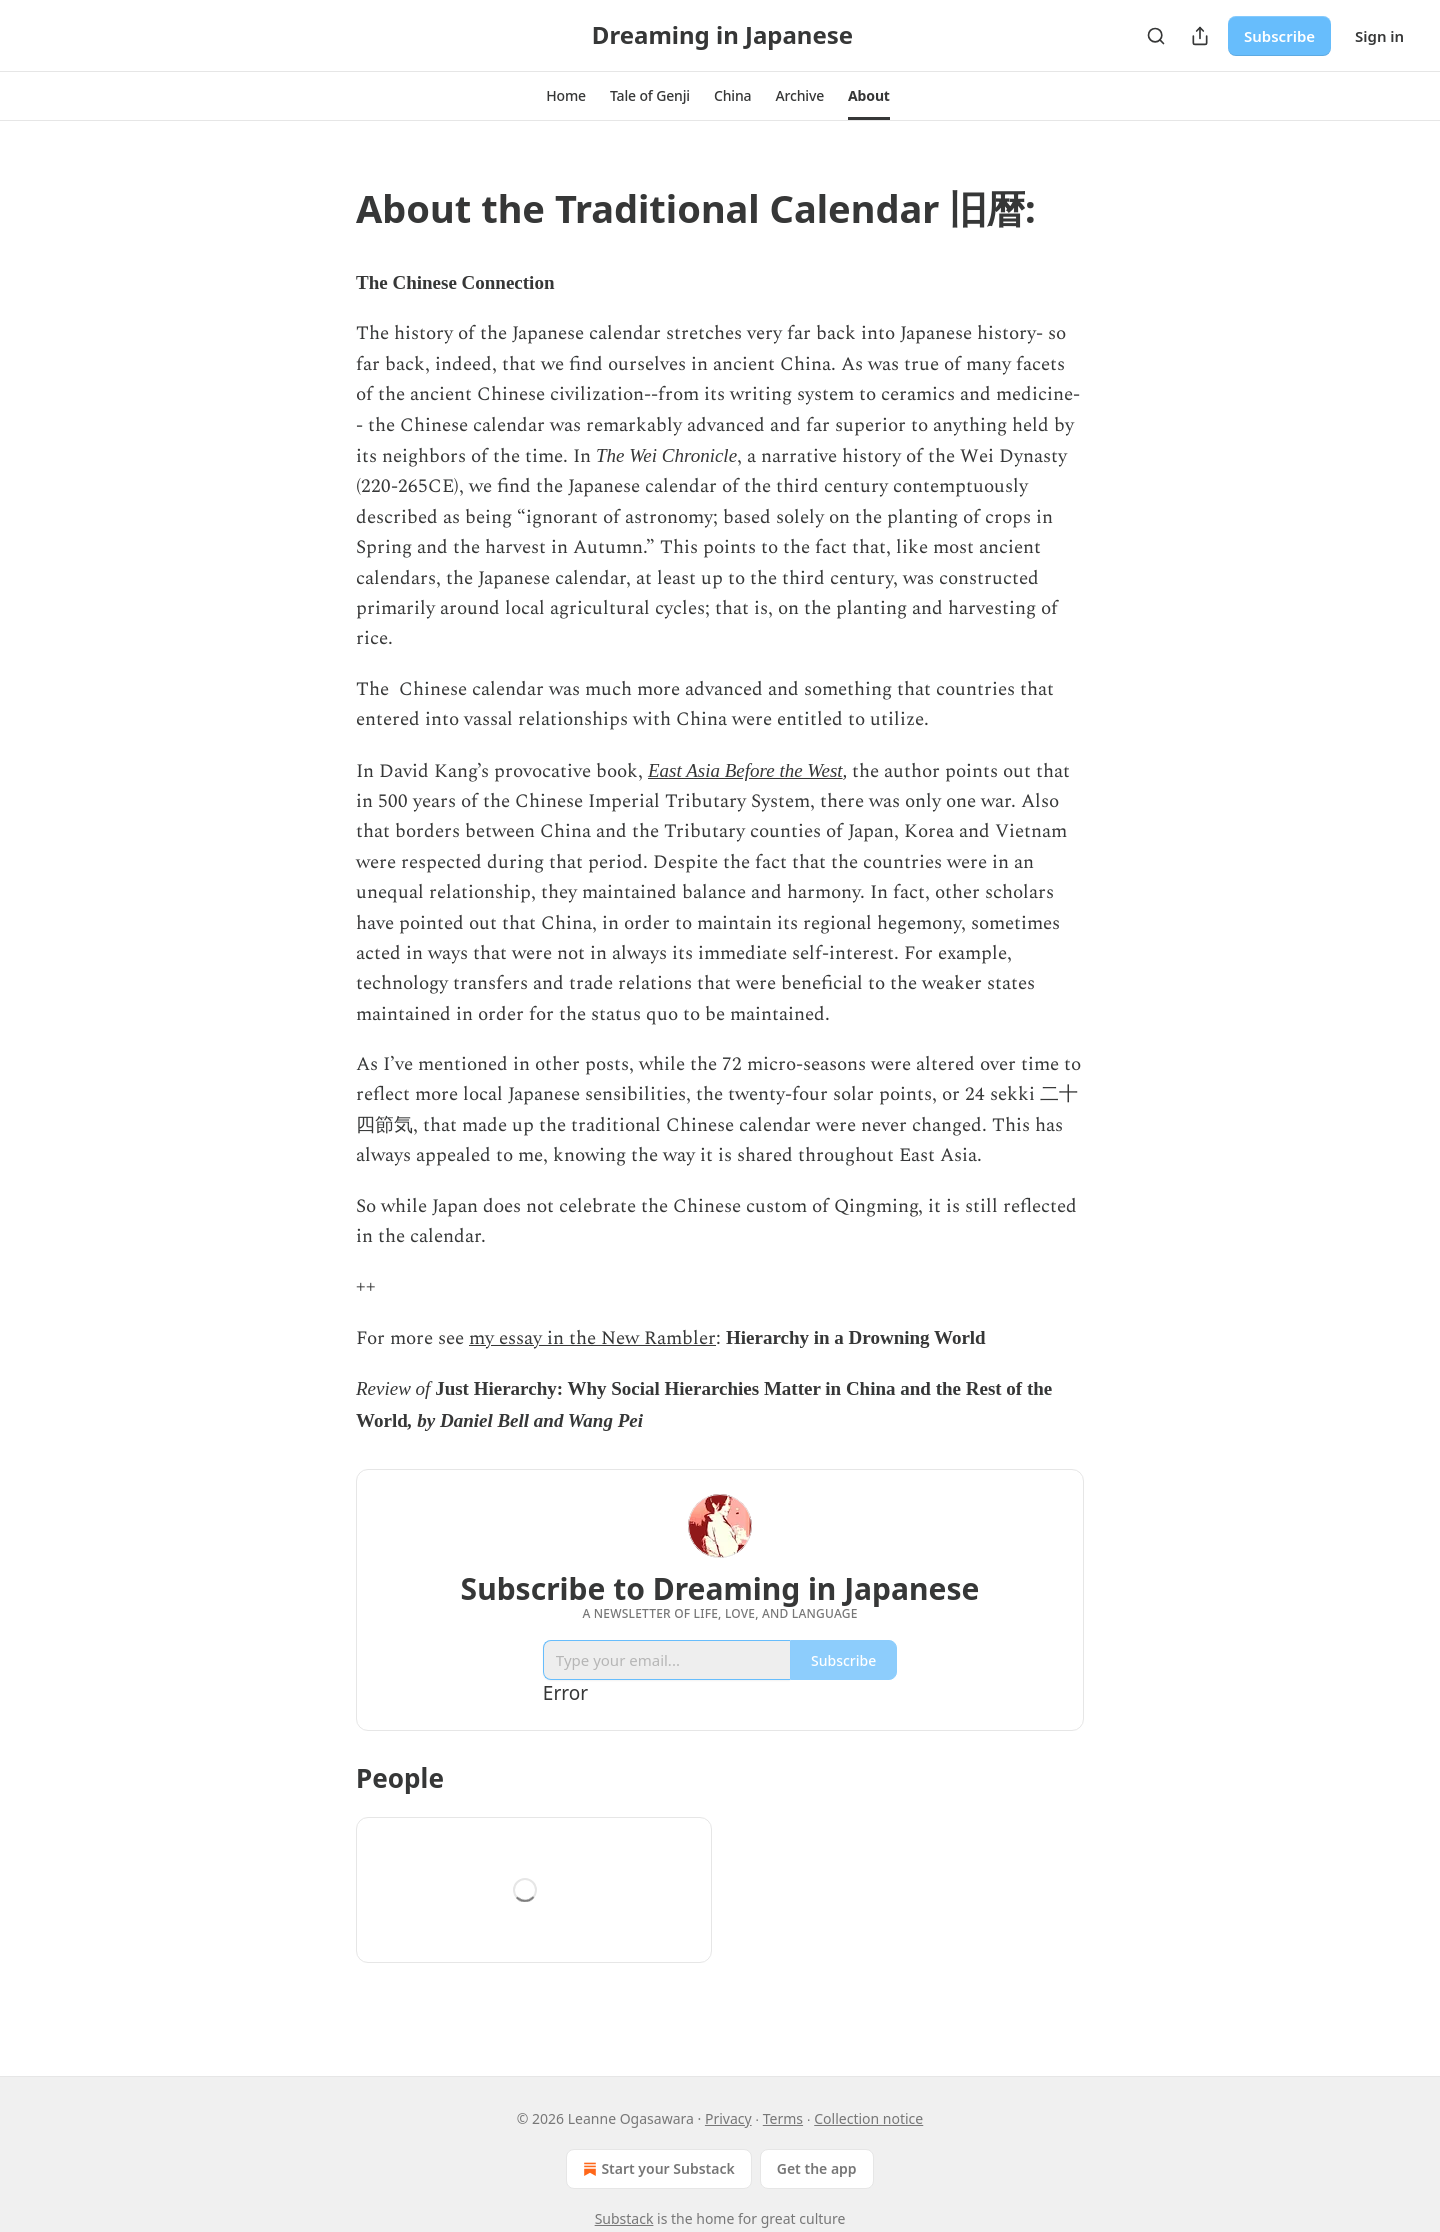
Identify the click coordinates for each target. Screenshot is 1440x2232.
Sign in (1379, 36)
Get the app (817, 2168)
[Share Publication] (1200, 36)
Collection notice (868, 2118)
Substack (624, 2218)
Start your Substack (656, 2169)
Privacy (728, 2118)
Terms (783, 2118)
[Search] (1156, 36)
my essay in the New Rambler (592, 1338)
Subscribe (1279, 36)
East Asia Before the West (745, 770)
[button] (566, 96)
